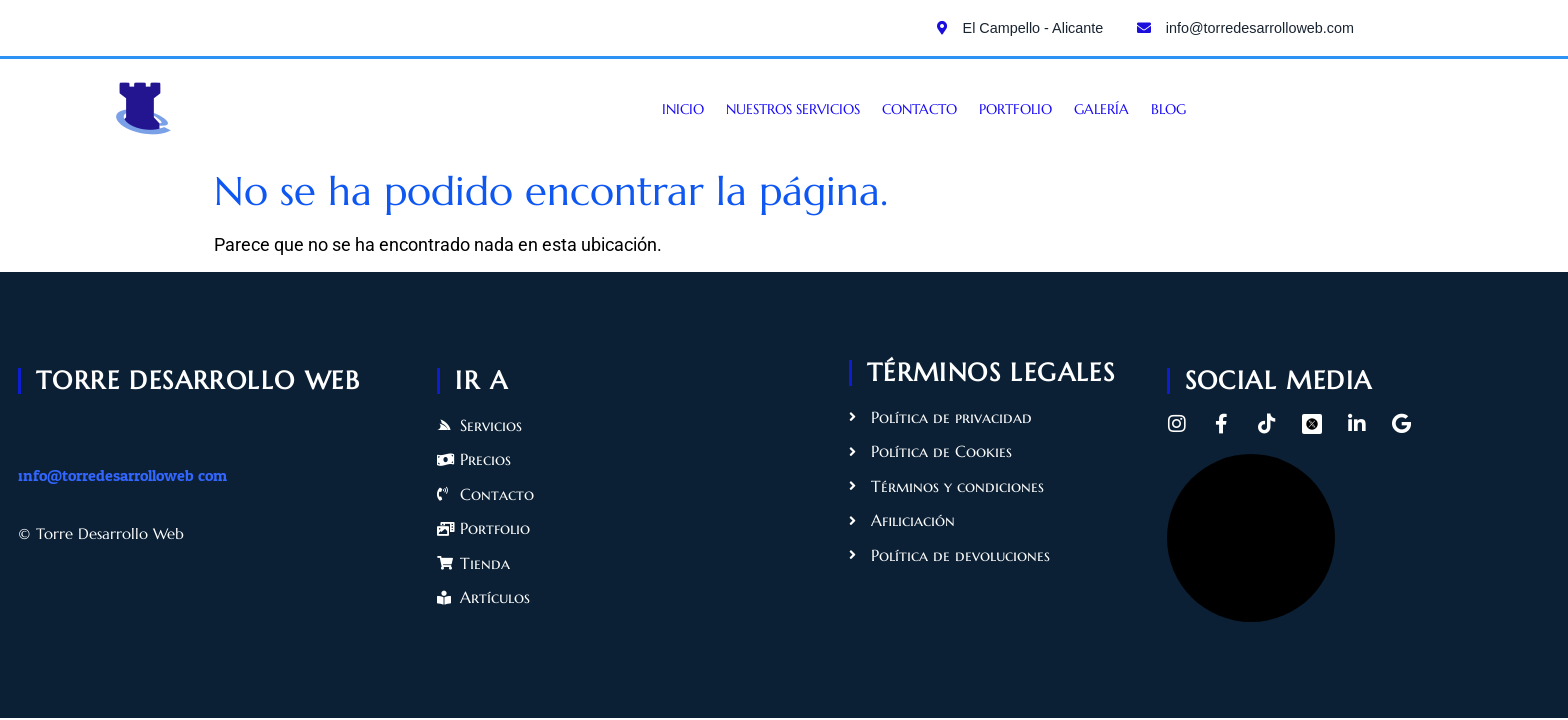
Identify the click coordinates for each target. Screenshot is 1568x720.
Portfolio (1015, 109)
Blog (1168, 109)
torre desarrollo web (198, 380)
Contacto (919, 109)
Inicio (683, 109)
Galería (1101, 109)
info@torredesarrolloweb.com (122, 476)
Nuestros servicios (793, 109)
